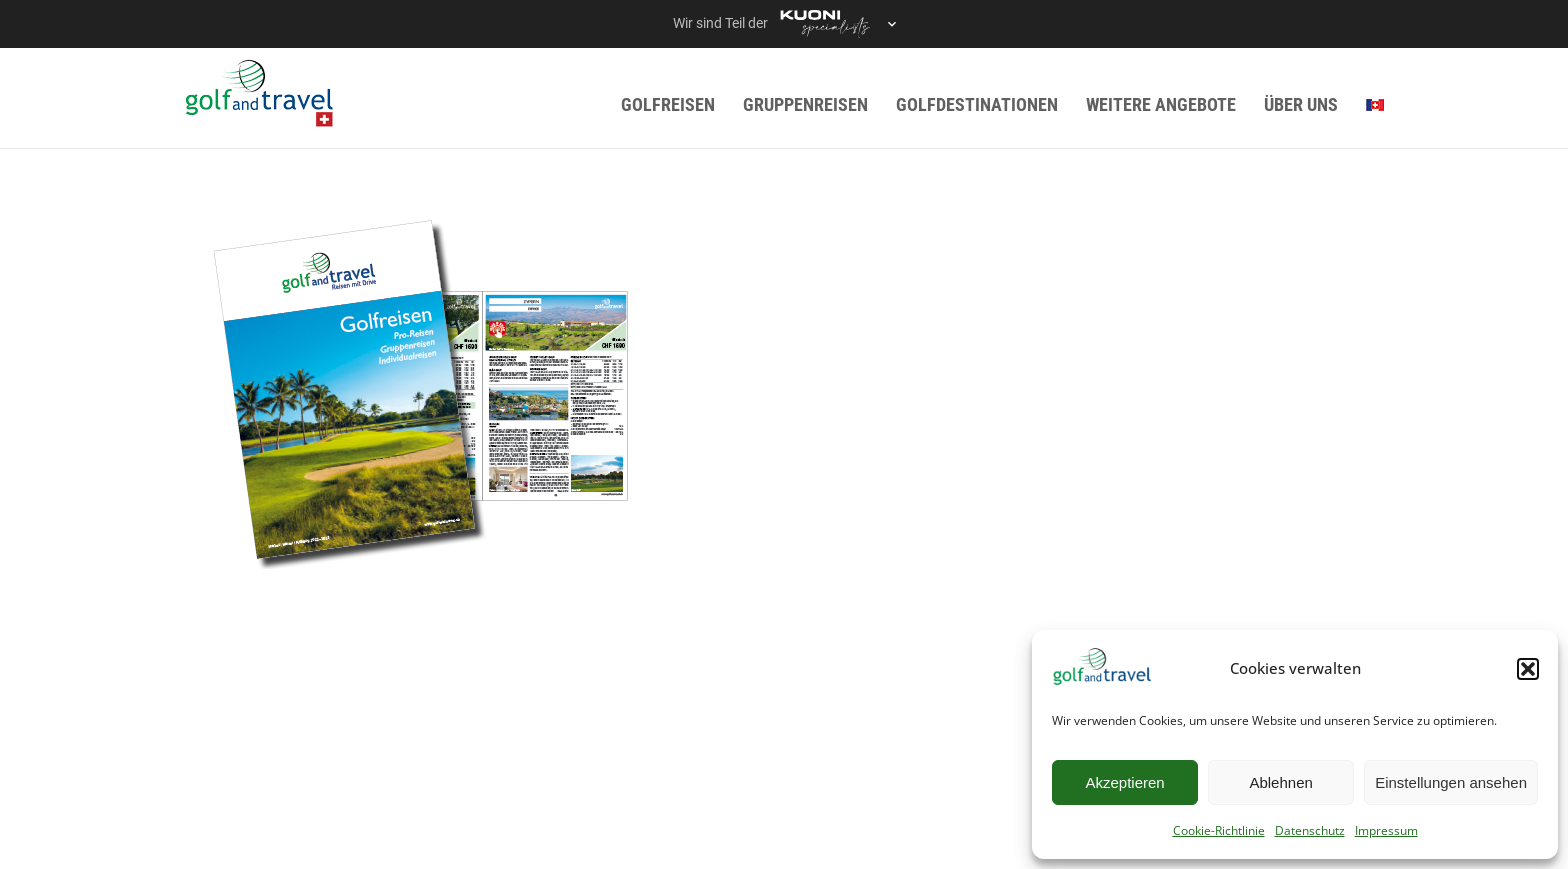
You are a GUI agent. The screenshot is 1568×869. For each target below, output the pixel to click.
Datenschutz (1310, 830)
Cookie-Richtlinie (1219, 830)
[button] (1528, 669)
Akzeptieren (1124, 782)
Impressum (1386, 830)
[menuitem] (1375, 104)
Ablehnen (1280, 782)
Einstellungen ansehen (1451, 782)
